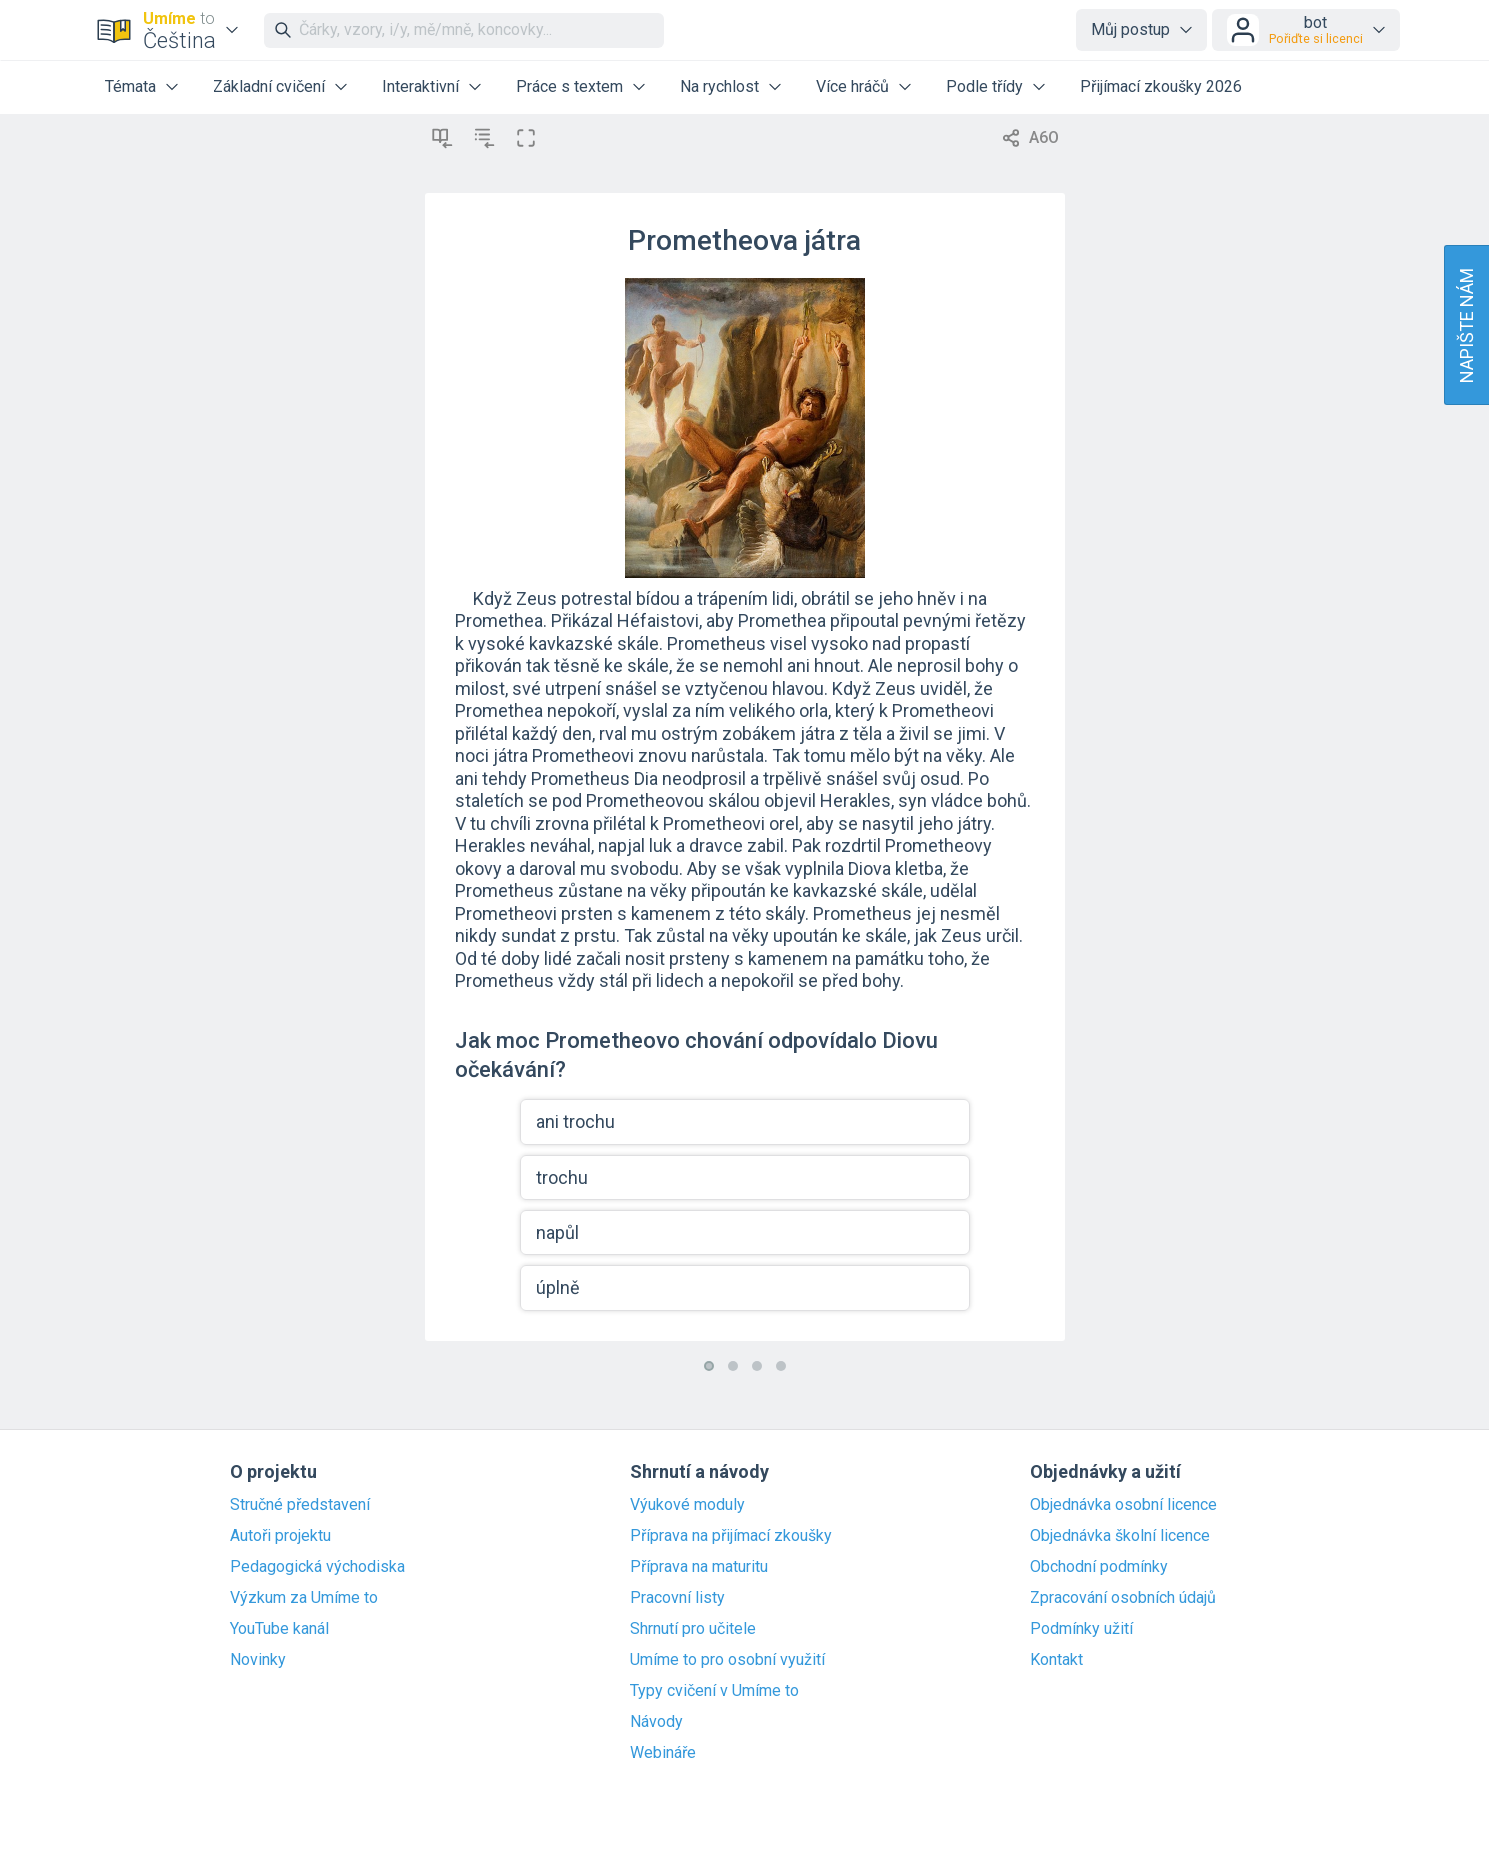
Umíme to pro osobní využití (727, 1660)
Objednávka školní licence (1120, 1536)
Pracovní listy (677, 1598)
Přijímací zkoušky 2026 (1161, 86)
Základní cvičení (269, 86)
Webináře (663, 1753)
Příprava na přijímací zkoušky (731, 1536)
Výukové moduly (687, 1505)
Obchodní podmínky (1099, 1567)
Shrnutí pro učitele (693, 1629)
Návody (656, 1722)
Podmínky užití (1081, 1629)
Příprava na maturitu (699, 1567)
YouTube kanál (279, 1629)
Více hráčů (852, 86)
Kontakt (1056, 1660)
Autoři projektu (280, 1536)
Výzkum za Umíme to (304, 1598)
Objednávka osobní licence (1123, 1505)
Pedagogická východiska (317, 1567)
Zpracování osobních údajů (1123, 1598)
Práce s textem (569, 86)
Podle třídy (984, 86)
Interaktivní (420, 86)
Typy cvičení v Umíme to (714, 1691)
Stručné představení (300, 1505)
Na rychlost (719, 86)
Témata (130, 86)
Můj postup (1130, 29)
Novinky (258, 1660)
